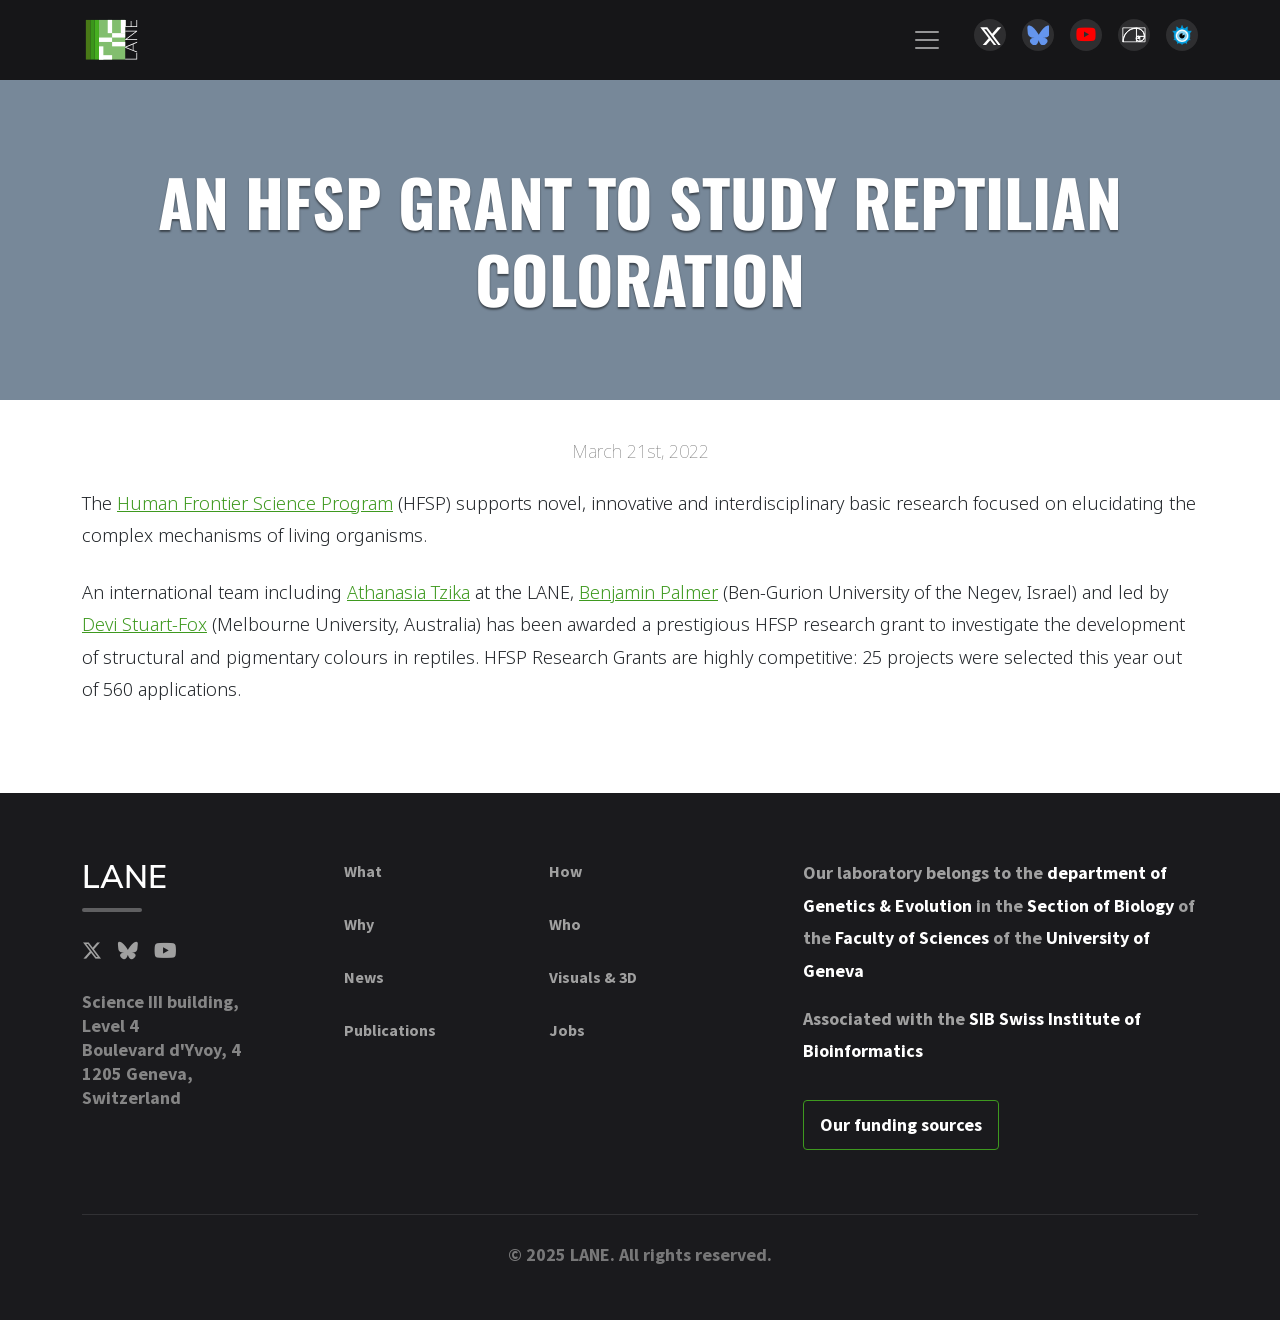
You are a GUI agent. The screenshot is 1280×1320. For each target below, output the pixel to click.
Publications (390, 1030)
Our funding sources (901, 1124)
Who (565, 924)
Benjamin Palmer (648, 592)
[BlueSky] (128, 951)
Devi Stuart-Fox (144, 624)
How (565, 871)
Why (359, 924)
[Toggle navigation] (927, 40)
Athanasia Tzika (408, 592)
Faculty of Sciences (912, 937)
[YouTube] (165, 951)
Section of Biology (1100, 905)
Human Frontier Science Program (255, 503)
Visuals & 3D (593, 977)
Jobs (567, 1030)
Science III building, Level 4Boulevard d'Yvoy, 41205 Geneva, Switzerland (161, 1049)
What (363, 871)
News (364, 977)
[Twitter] (92, 951)
